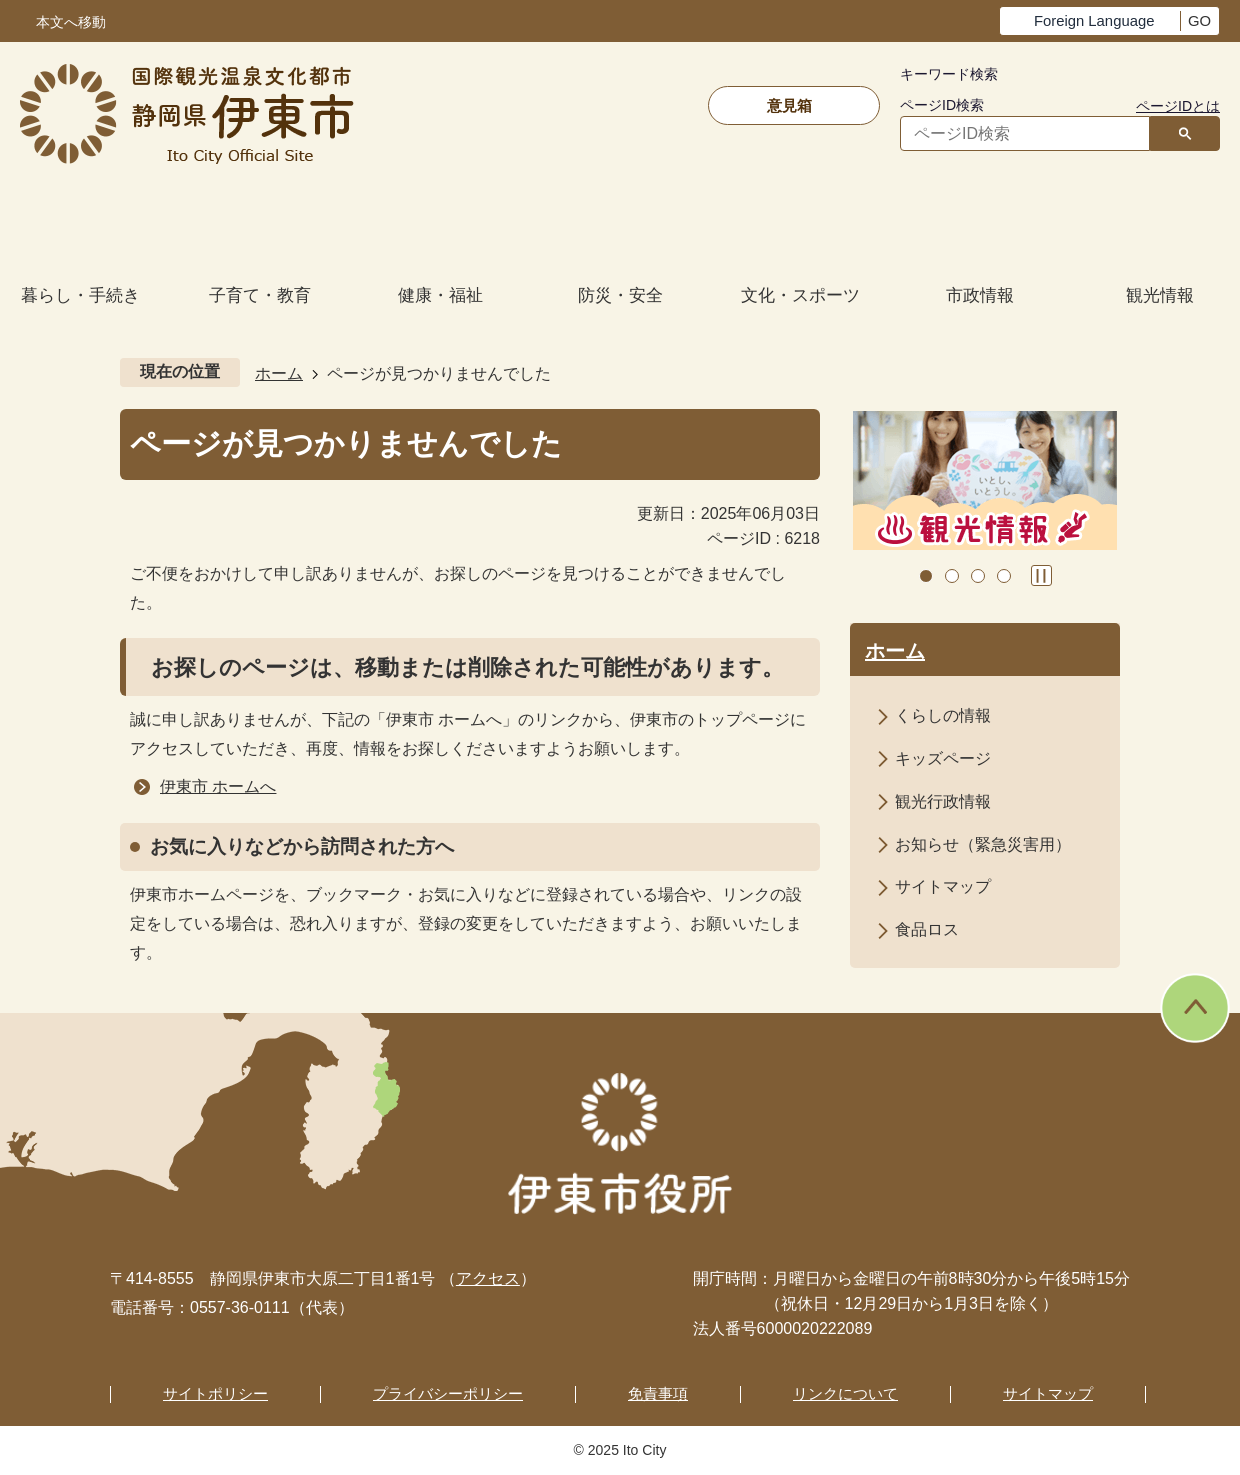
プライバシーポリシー (448, 1393)
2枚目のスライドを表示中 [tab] (952, 576)
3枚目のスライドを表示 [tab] (978, 576)
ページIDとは (1178, 106)
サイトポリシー (215, 1393)
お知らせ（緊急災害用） (983, 844)
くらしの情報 (943, 715)
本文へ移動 (71, 22)
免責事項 (658, 1393)
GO (1199, 21)
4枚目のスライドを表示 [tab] (1004, 576)
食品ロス (927, 929)
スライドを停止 (1041, 575)
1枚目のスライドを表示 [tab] (926, 576)
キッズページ (943, 758)
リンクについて (845, 1393)
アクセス (488, 1278)
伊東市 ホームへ (218, 786)
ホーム (279, 373)
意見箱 (789, 105)
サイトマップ (943, 886)
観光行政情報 (943, 801)
